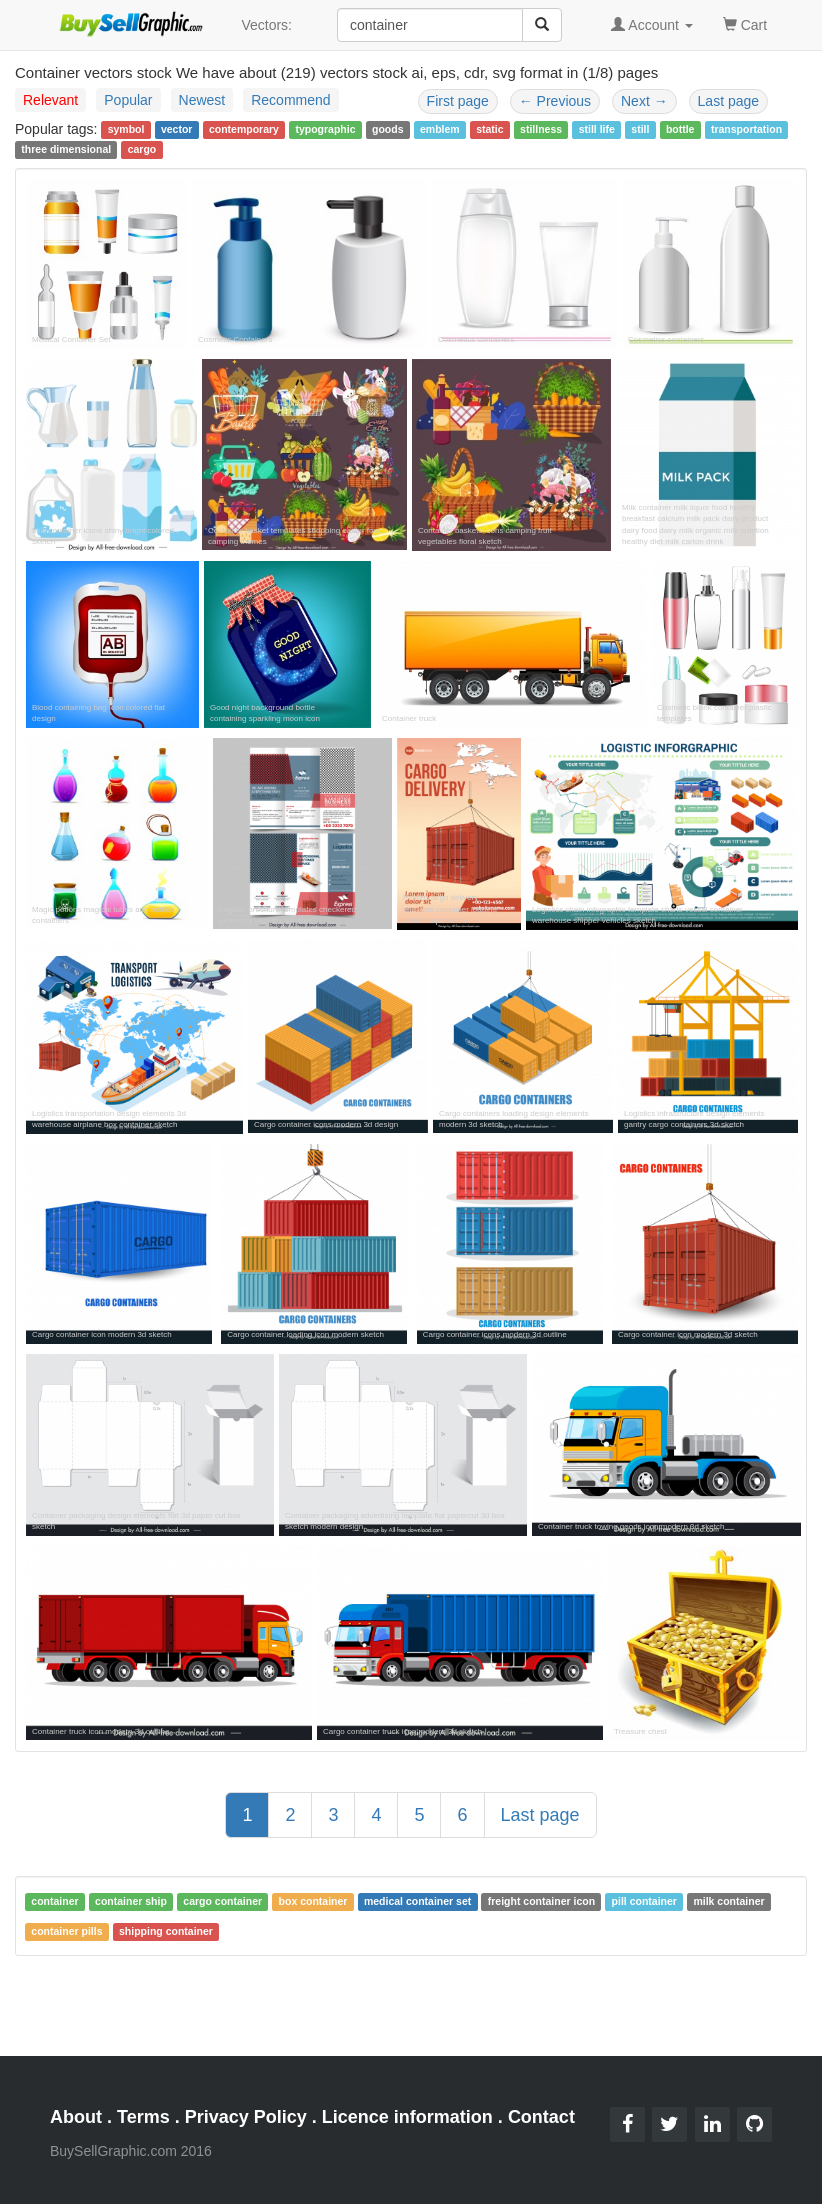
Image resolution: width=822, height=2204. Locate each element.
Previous (555, 101)
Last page (729, 101)
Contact (541, 2117)
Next (644, 101)
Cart (745, 23)
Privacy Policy (246, 2117)
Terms (143, 2117)
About (76, 2117)
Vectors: (266, 25)
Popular (128, 100)
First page (458, 101)
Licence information (407, 2117)
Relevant (50, 100)
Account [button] (652, 25)
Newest (202, 100)
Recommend (290, 100)
